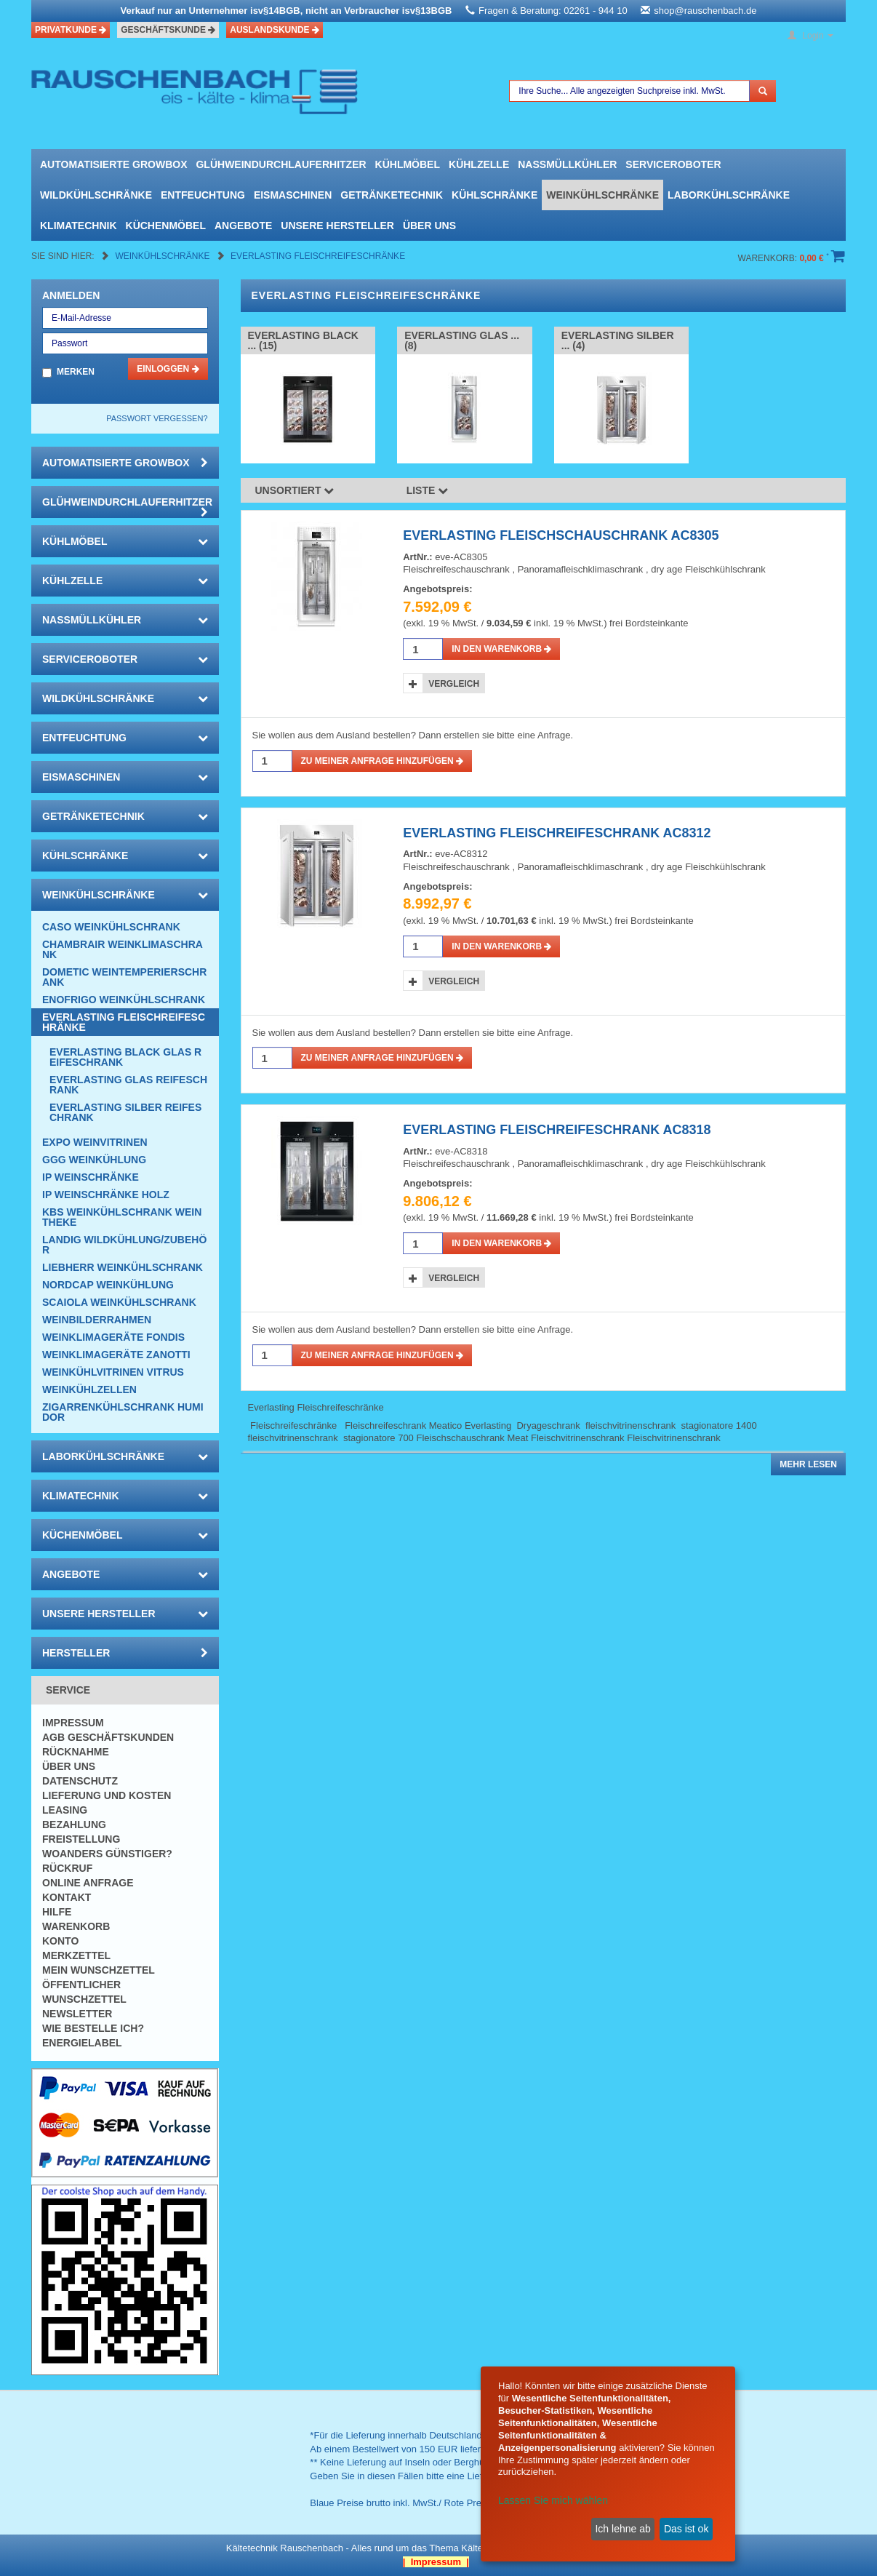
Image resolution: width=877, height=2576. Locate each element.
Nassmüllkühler (567, 164)
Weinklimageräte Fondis (113, 1337)
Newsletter (77, 2013)
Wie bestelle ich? (93, 2028)
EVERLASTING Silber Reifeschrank (125, 1112)
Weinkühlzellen (89, 1389)
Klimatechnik (78, 225)
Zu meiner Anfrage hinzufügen (382, 761)
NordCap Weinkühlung (108, 1285)
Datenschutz (80, 1781)
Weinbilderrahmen (96, 1319)
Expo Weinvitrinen (95, 1142)
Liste (428, 490)
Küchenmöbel (166, 225)
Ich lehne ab (622, 2529)
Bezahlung (74, 1824)
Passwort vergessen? (156, 418)
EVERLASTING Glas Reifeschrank (128, 1085)
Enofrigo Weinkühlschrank (123, 999)
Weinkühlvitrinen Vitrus (113, 1372)
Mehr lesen (808, 1464)
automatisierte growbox (113, 164)
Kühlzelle (479, 164)
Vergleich (453, 684)
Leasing (64, 1810)
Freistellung (81, 1839)
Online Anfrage (87, 1883)
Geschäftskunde (168, 30)
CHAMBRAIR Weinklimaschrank (122, 949)
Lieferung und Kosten (106, 1795)
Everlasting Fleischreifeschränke (318, 256)
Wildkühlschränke (96, 195)
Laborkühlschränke (729, 195)
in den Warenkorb (501, 649)
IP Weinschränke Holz (105, 1194)
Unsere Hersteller (337, 225)
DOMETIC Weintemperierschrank (124, 977)
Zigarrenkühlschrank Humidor (123, 1412)
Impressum (73, 1722)
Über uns (429, 225)
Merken (76, 372)
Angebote (243, 225)
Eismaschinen (293, 195)
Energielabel (82, 2043)
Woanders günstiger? (107, 1853)
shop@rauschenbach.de (705, 10)
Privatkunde (70, 30)
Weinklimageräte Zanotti (116, 1354)
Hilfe (56, 1912)
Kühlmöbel (407, 164)
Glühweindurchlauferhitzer (281, 164)
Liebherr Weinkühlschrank (122, 1267)
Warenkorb (76, 1926)
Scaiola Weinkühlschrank (119, 1302)
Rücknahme (75, 1752)
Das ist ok (686, 2529)
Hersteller (125, 1653)
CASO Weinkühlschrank (111, 927)
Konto (60, 1941)
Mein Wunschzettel (98, 1970)
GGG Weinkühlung (94, 1159)
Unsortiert (295, 490)
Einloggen (168, 369)
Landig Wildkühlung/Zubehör (124, 1245)
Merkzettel (76, 1955)
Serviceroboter (673, 164)
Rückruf (67, 1868)
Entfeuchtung (203, 195)
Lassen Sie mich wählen (553, 2500)
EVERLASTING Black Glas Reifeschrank (125, 1057)
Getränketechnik (391, 195)
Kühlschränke (494, 195)
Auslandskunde (274, 30)
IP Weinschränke (90, 1177)
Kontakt (66, 1897)
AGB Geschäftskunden (108, 1737)
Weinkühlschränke (602, 195)
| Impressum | (436, 2561)
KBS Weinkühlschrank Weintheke (121, 1217)
